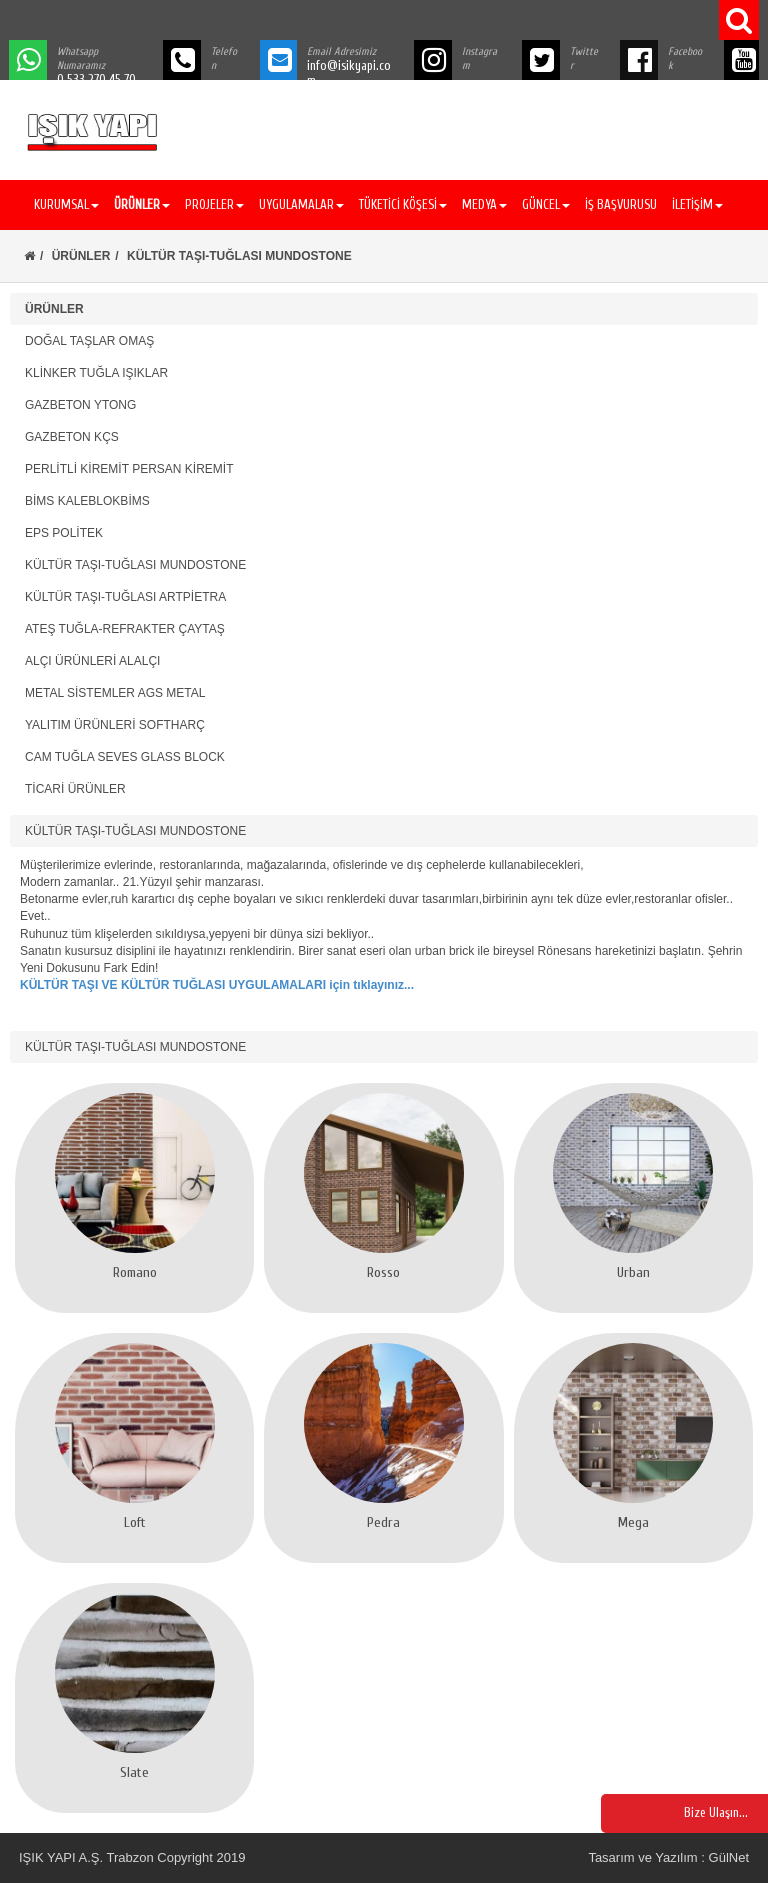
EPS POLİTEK (64, 533)
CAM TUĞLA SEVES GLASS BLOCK (125, 757)
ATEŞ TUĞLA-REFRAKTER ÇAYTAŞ (125, 629)
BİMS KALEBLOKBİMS (87, 501)
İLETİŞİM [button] (697, 204)
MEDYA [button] (484, 204)
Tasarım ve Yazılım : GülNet (668, 1857)
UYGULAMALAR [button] (301, 204)
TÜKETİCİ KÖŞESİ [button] (403, 204)
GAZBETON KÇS (72, 437)
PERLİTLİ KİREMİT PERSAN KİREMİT (129, 469)
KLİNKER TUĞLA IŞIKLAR (96, 373)
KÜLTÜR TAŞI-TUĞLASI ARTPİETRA (125, 597)
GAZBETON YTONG (80, 405)
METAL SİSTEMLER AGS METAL (115, 693)
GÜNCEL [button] (546, 204)
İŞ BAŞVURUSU (621, 204)
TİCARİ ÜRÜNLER (75, 789)
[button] (139, 205)
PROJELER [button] (214, 204)
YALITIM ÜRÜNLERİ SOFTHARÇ (115, 725)
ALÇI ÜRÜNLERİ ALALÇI (92, 661)
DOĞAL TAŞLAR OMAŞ (89, 341)
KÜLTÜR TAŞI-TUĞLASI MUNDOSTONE (135, 565)
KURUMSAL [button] (66, 204)
